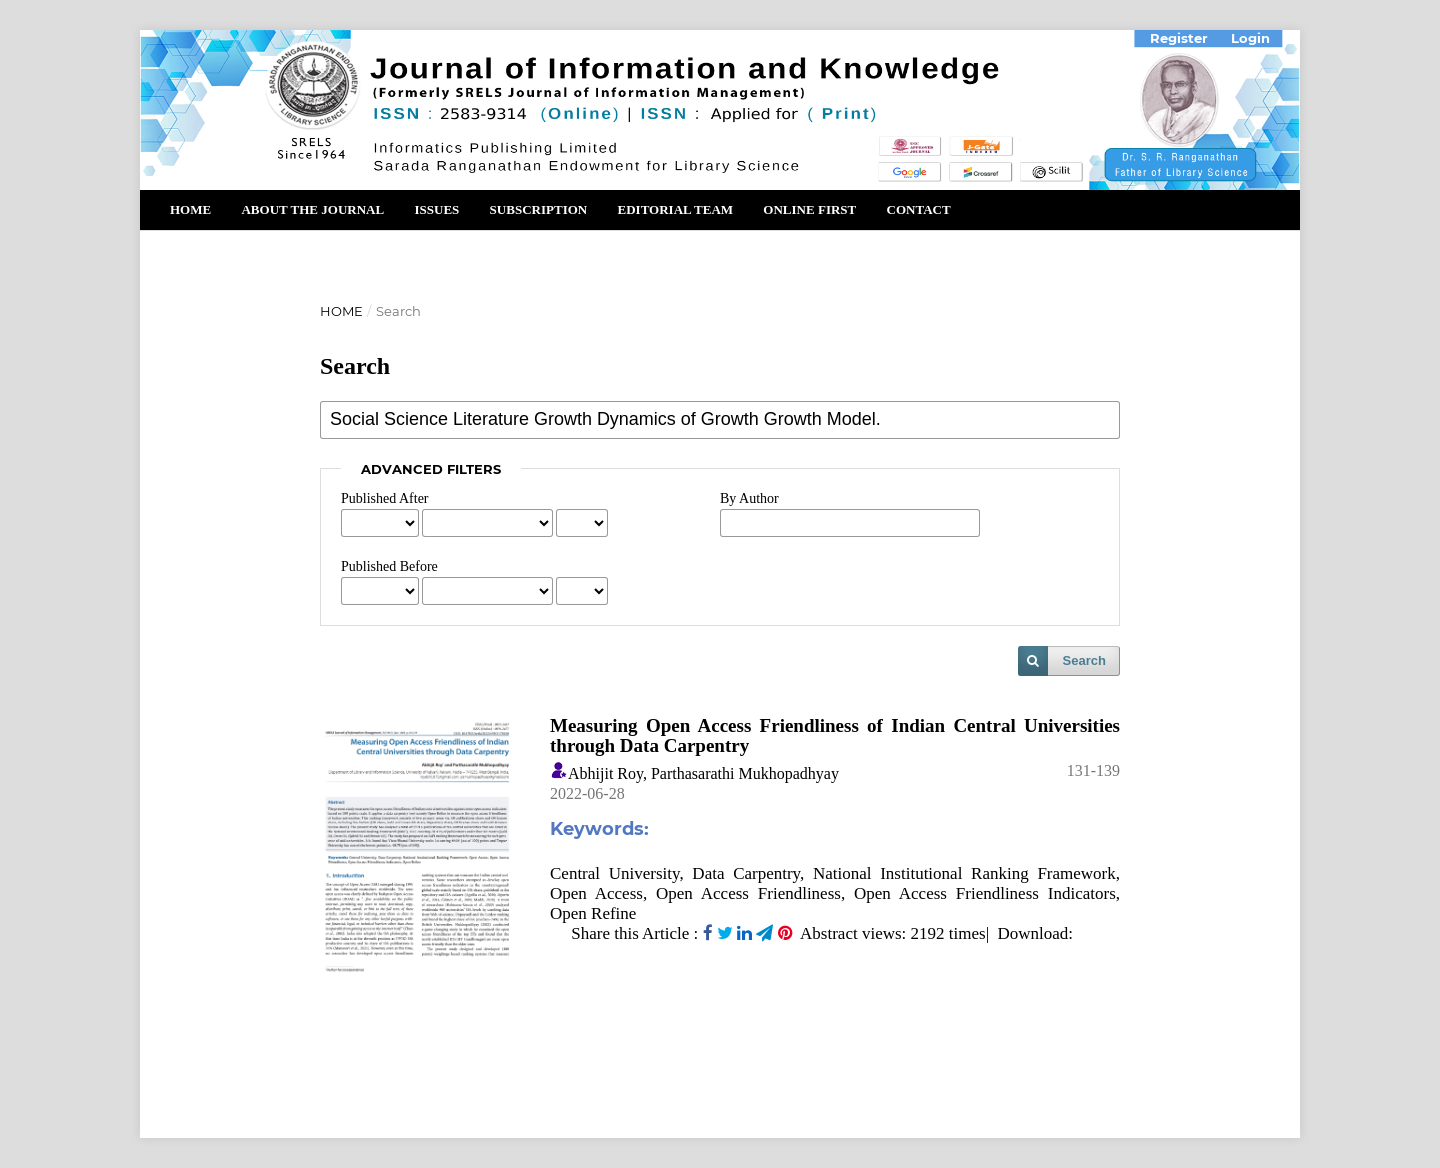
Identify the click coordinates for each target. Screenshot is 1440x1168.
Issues (436, 209)
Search (1084, 660)
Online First (809, 209)
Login (1250, 38)
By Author (749, 498)
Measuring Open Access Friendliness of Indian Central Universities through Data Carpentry (835, 735)
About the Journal (312, 209)
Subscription (539, 209)
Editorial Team (675, 209)
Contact (919, 209)
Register (1179, 38)
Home (190, 209)
